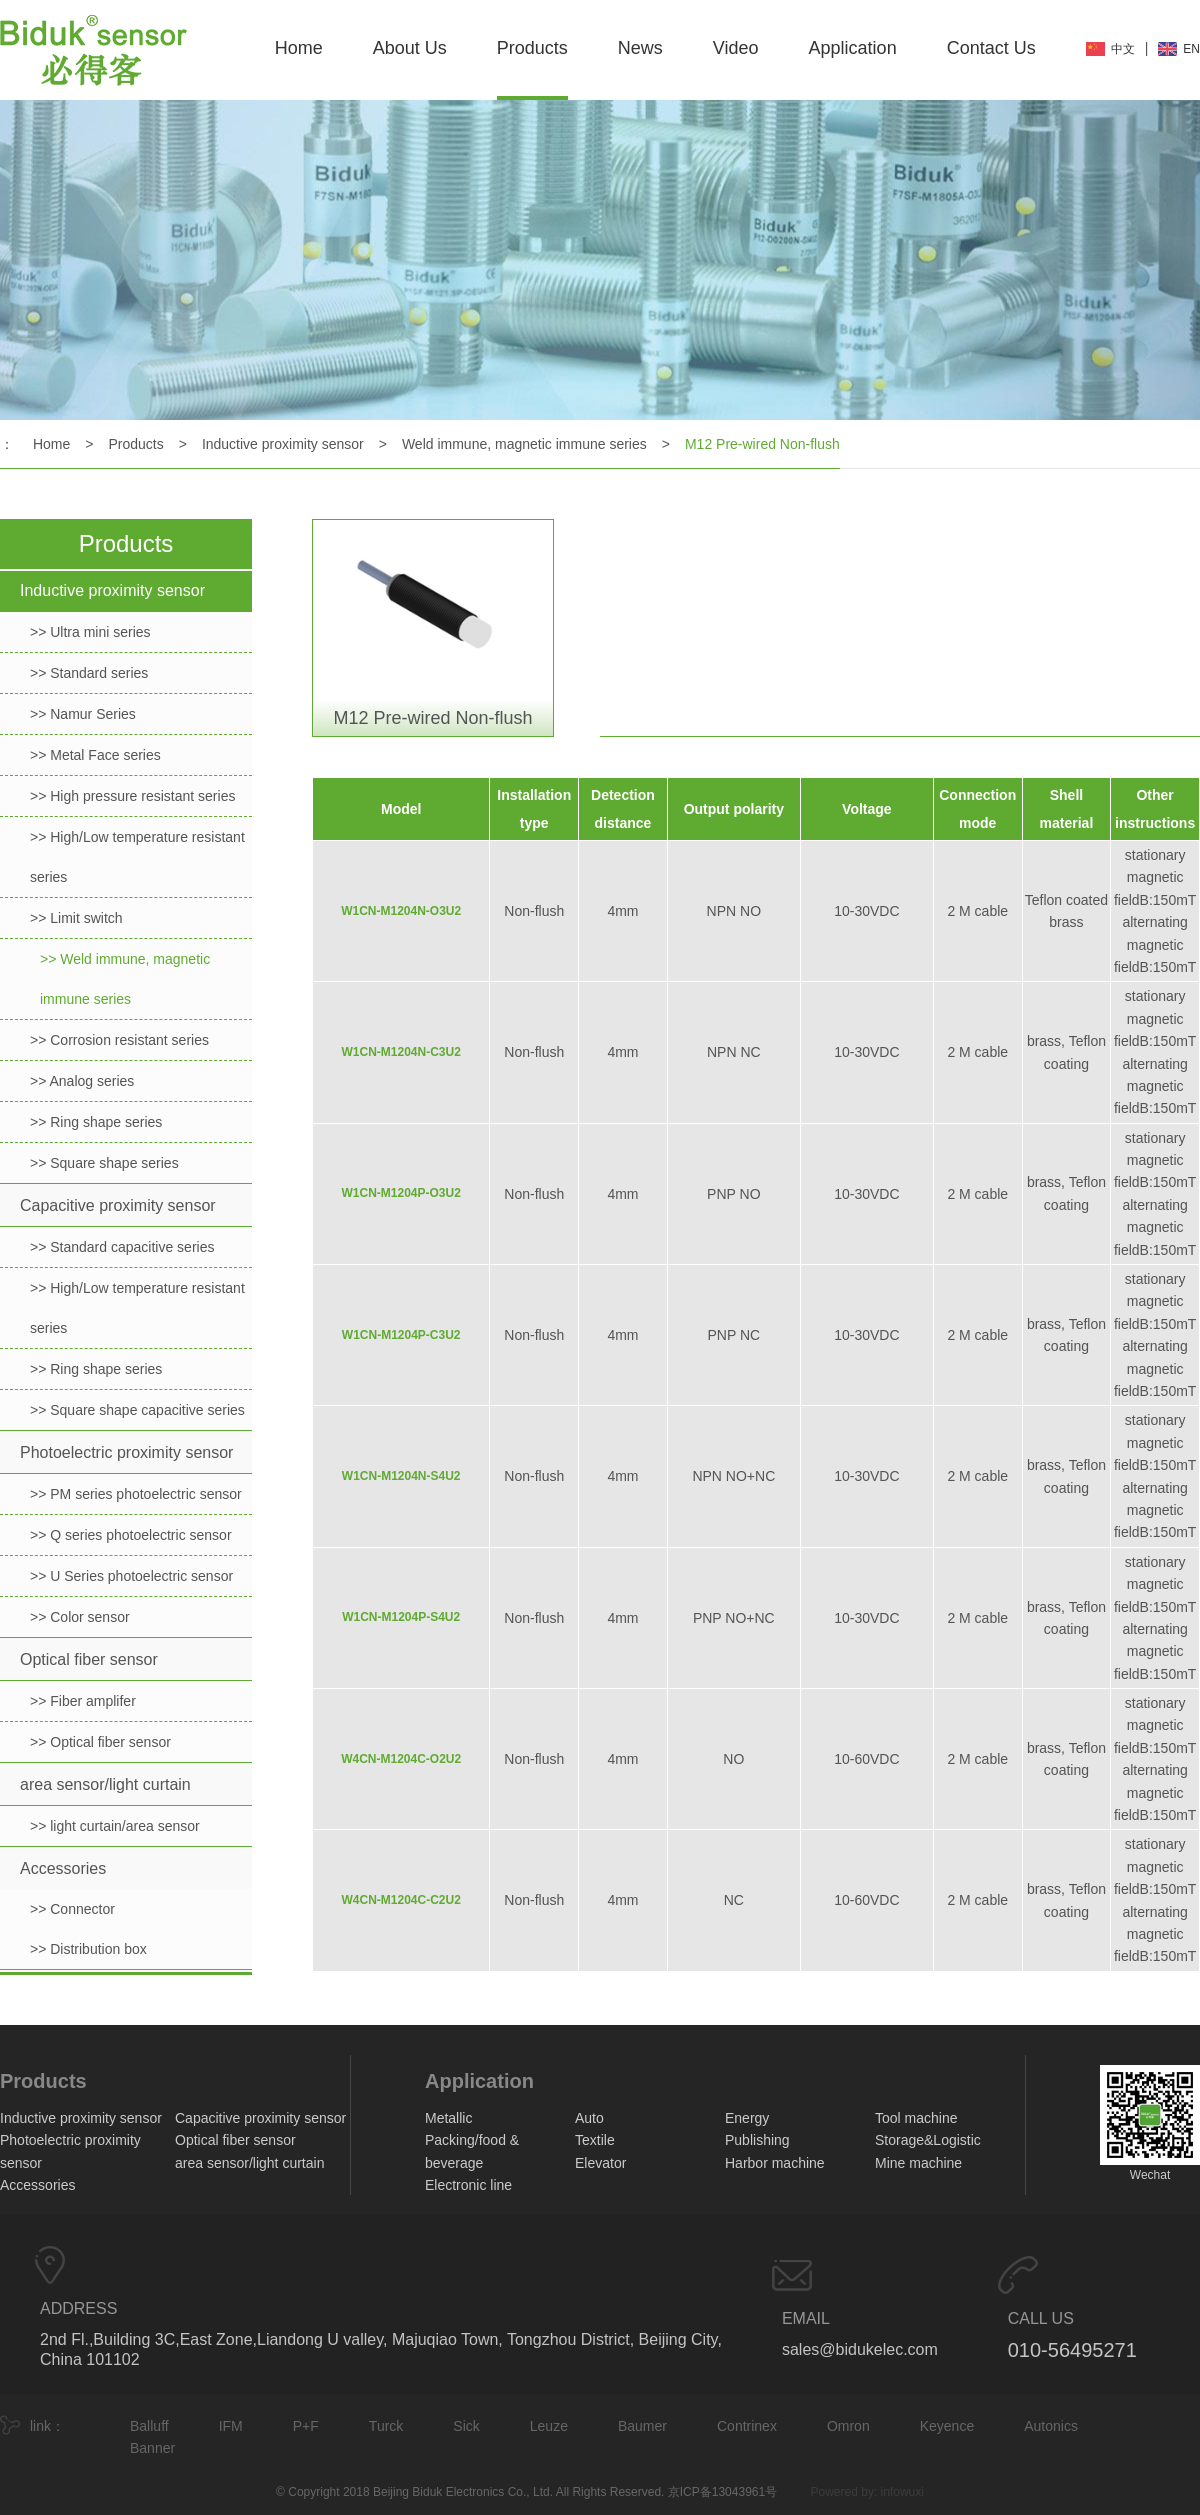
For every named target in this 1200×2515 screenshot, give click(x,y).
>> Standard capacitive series (122, 1247)
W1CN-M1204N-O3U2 (401, 911)
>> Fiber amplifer (83, 1701)
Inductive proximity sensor (283, 444)
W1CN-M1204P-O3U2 (401, 1193)
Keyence (947, 2426)
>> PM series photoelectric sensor (136, 1494)
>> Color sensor (80, 1617)
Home (299, 48)
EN (1191, 49)
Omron (848, 2426)
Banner (152, 2448)
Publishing (757, 2140)
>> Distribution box (88, 1949)
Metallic (448, 2118)
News (640, 48)
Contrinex (747, 2426)
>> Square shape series (104, 1163)
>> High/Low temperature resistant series (137, 857)
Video (736, 48)
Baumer (642, 2426)
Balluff (149, 2426)
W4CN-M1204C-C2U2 (401, 1900)
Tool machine (916, 2118)
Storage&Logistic (928, 2140)
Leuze (549, 2426)
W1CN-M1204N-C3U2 (401, 1052)
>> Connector (72, 1909)
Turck (386, 2426)
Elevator (600, 2163)
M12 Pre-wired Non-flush (762, 444)
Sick (466, 2426)
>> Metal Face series (95, 755)
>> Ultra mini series (90, 632)
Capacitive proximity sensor (118, 1205)
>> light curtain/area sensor (115, 1826)
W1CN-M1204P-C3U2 (401, 1335)
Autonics (1051, 2426)
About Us (410, 48)
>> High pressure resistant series (132, 796)
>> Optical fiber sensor (100, 1742)
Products (532, 48)
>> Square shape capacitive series (137, 1410)
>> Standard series (89, 673)
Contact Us (991, 48)
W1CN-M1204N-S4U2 (401, 1476)
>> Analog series (82, 1081)
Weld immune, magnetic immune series (524, 444)
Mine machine (918, 2163)
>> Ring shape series (96, 1122)
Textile (595, 2140)
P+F (306, 2426)
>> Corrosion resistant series (119, 1040)
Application (853, 48)
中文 (1123, 49)
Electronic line (468, 2185)
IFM (231, 2426)
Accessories (63, 1868)
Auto (589, 2118)
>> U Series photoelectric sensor (131, 1576)
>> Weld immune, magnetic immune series (125, 979)
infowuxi (902, 2492)
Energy (747, 2118)
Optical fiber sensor (89, 1659)
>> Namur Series (83, 714)
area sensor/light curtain (105, 1784)
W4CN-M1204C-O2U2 (401, 1759)
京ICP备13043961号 (722, 2492)
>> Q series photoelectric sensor (131, 1535)
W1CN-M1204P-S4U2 (401, 1617)
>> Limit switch (76, 918)
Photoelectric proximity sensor (126, 1452)
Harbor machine (775, 2163)
